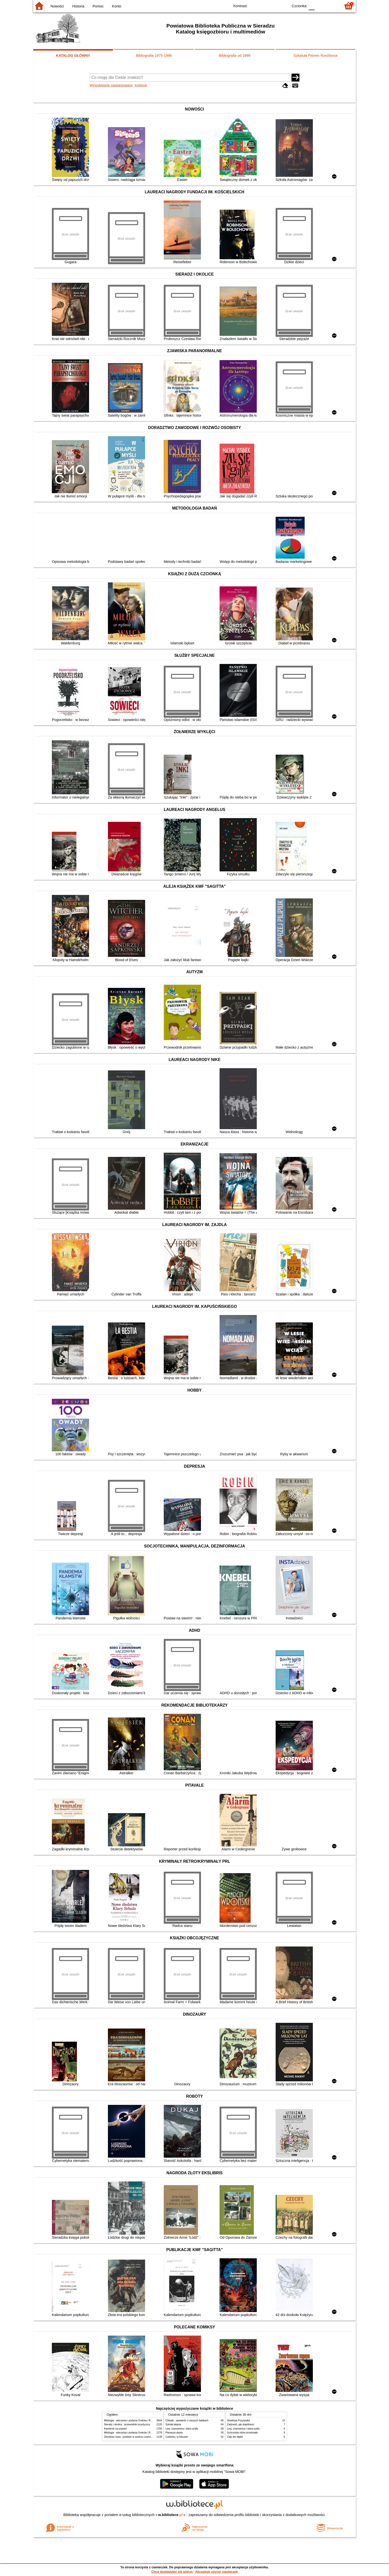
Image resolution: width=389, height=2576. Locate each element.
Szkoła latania (173, 2424)
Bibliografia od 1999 (234, 55)
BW (263, 5)
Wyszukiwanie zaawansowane (111, 85)
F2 (331, 5)
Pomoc (98, 6)
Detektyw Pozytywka (238, 2420)
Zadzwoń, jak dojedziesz (240, 2424)
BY (283, 5)
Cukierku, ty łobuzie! (176, 2436)
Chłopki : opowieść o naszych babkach (186, 2420)
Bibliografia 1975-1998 (154, 55)
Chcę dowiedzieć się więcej (172, 2572)
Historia (78, 6)
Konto (116, 6)
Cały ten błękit (235, 2436)
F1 (320, 5)
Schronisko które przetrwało (242, 2432)
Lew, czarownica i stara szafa (181, 2428)
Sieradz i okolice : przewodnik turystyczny (127, 2424)
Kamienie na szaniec (115, 2428)
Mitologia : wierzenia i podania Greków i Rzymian (131, 2420)
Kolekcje (141, 85)
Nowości (57, 6)
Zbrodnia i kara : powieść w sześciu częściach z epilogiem (136, 2436)
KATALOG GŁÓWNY (73, 55)
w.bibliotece (170, 2515)
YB (273, 5)
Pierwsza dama (174, 2432)
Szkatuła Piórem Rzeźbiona (315, 55)
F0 (311, 5)
